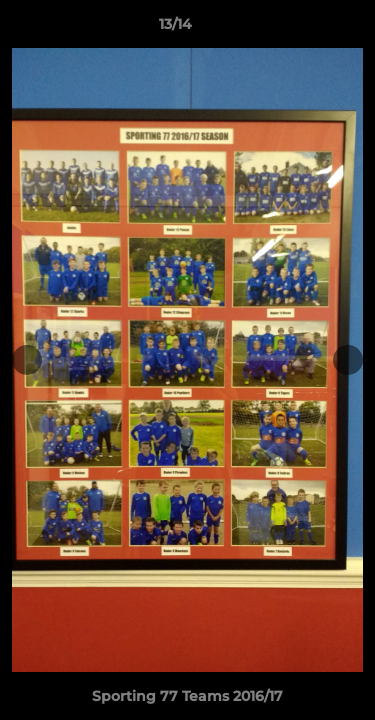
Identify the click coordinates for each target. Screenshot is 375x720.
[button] (303, 29)
